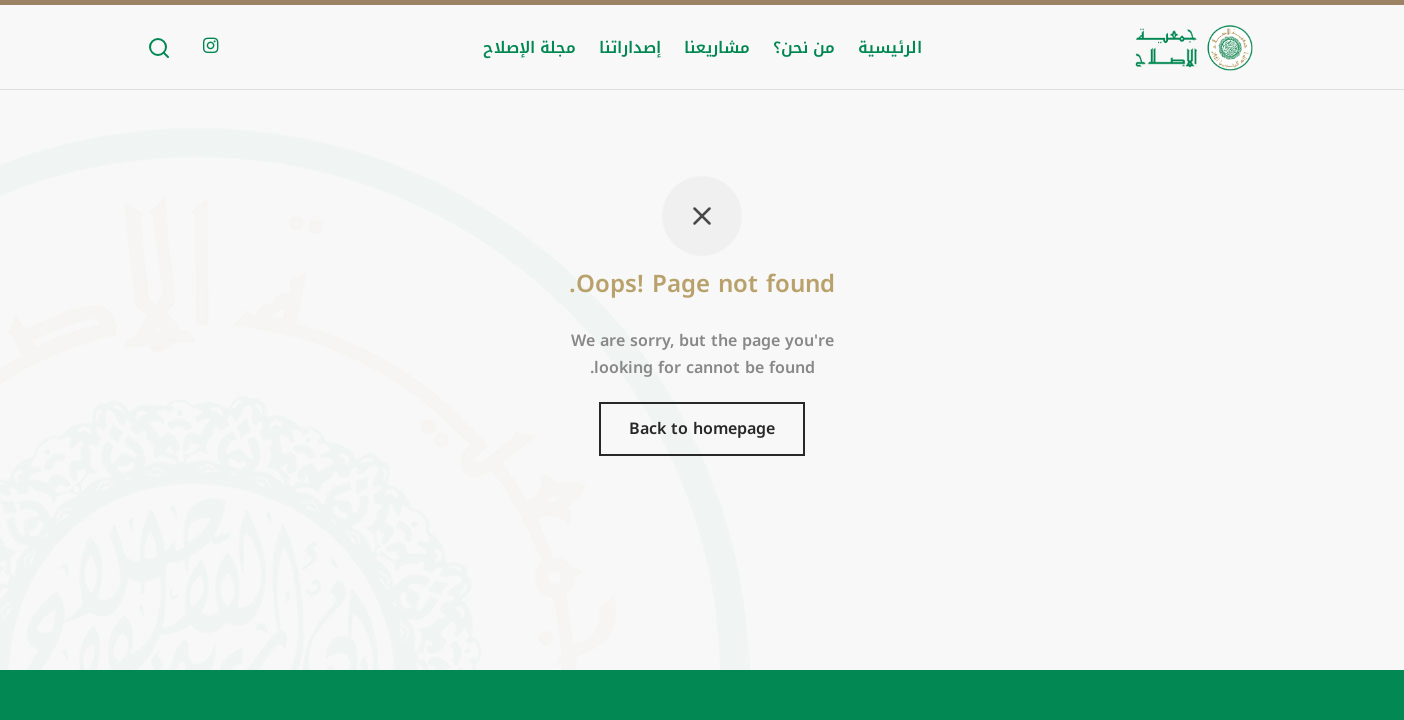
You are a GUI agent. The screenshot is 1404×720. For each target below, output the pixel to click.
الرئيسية (890, 47)
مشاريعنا (717, 47)
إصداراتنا (630, 47)
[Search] (159, 48)
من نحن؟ (804, 47)
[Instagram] (210, 47)
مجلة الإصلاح (529, 47)
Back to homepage (702, 428)
